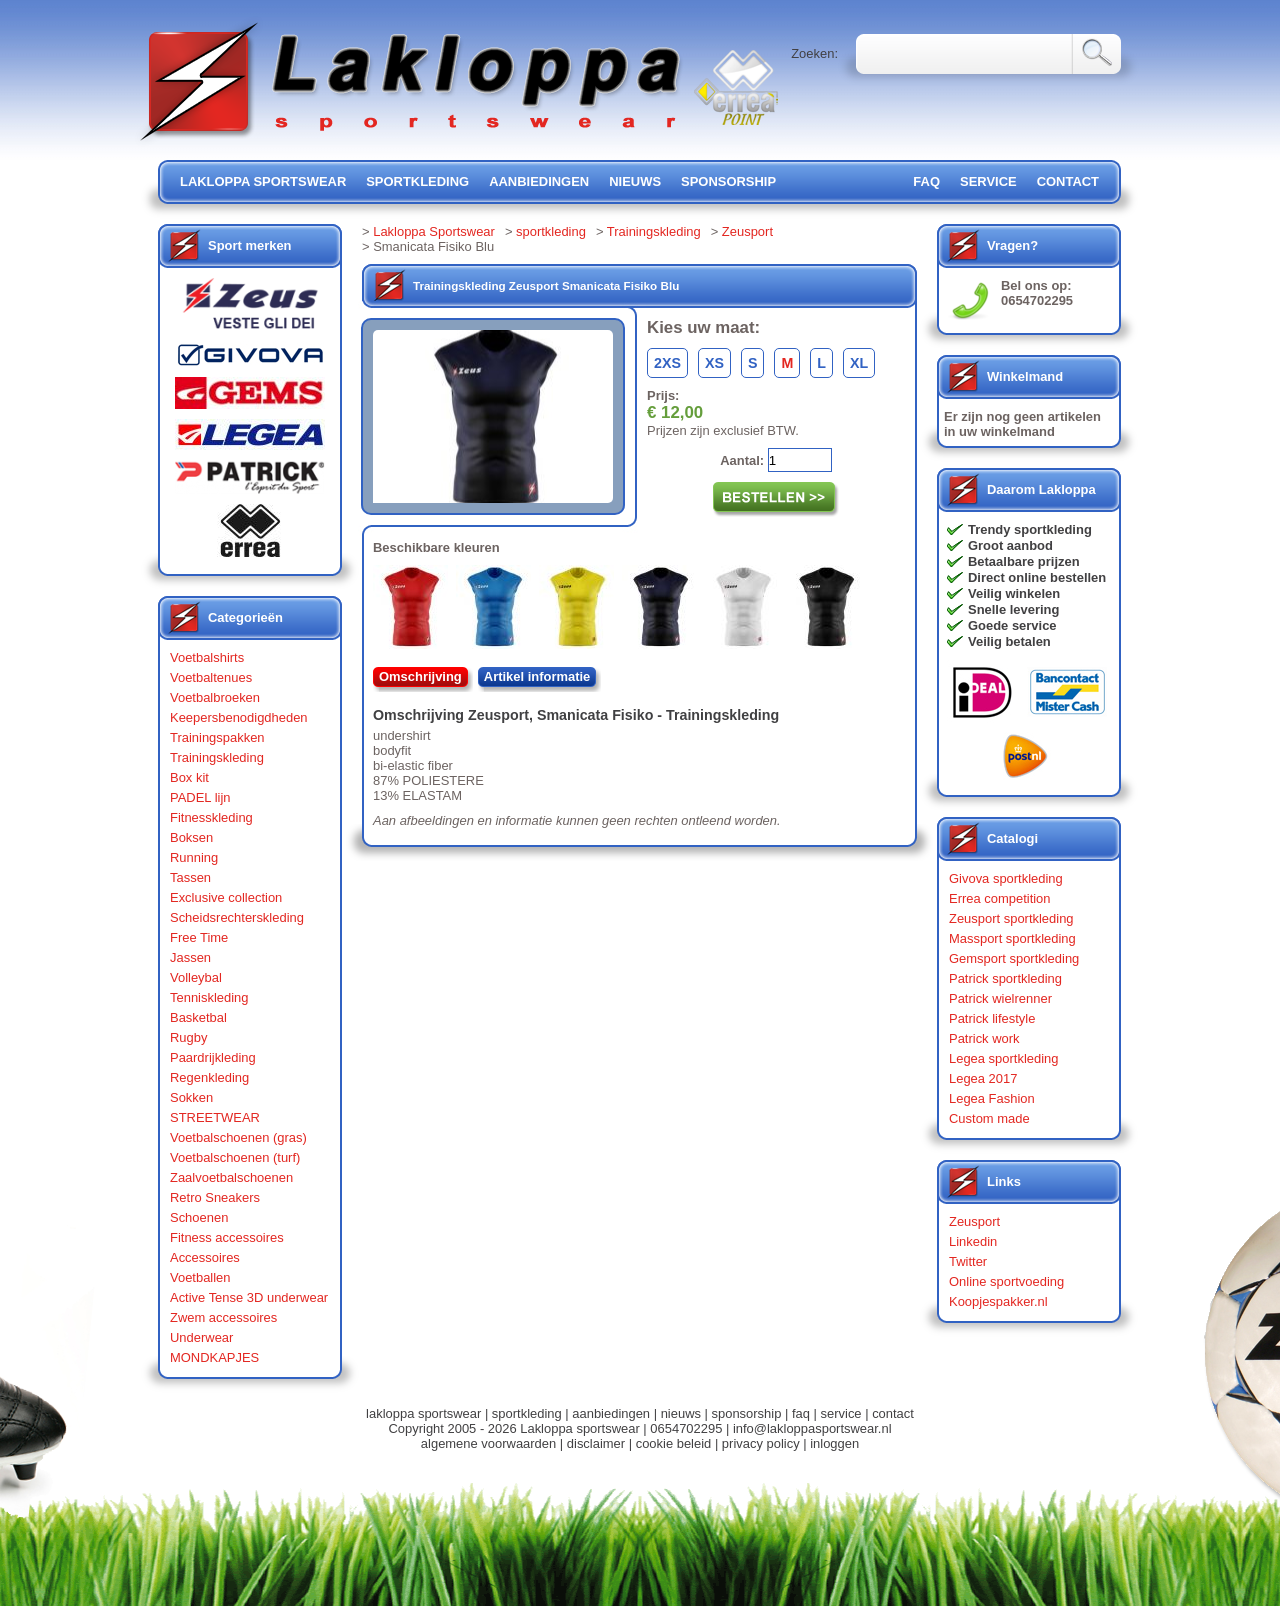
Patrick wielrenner (1000, 998)
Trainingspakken (217, 737)
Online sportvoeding (1006, 1281)
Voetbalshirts (207, 657)
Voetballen (200, 1277)
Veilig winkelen (1014, 593)
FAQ (926, 181)
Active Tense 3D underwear (249, 1297)
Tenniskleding (209, 997)
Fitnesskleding (211, 817)
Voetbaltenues (211, 677)
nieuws (635, 181)
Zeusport (747, 231)
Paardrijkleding (213, 1057)
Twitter (968, 1261)
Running (194, 857)
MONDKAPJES (214, 1357)
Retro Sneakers (215, 1197)
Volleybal (196, 977)
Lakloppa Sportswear (434, 231)
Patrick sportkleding (1005, 978)
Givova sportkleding (1006, 878)
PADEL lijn (200, 797)
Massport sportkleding (1012, 938)
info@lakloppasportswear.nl (812, 1428)
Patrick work (984, 1038)
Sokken (191, 1097)
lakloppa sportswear (263, 181)
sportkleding (417, 181)
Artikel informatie (537, 676)
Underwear (201, 1337)
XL (859, 363)
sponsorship (728, 181)
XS (714, 363)
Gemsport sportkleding (1014, 958)
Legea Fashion (992, 1098)
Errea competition (1000, 898)
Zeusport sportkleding (1011, 918)
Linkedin (973, 1241)
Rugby (188, 1037)
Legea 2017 (983, 1078)
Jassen (190, 957)
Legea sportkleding (1003, 1058)
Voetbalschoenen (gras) (238, 1137)
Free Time (199, 937)
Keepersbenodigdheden (239, 717)
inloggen (834, 1443)
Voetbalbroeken (215, 697)
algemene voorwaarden (488, 1443)
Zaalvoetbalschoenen (231, 1177)
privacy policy (761, 1443)
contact (1068, 181)
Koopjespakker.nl (998, 1301)
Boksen (191, 837)
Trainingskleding (217, 757)
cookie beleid (674, 1443)
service (988, 181)
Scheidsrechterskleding (237, 917)
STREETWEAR (215, 1117)
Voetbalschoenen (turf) (235, 1157)
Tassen (190, 877)
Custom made (989, 1118)
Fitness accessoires (227, 1237)
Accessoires (205, 1257)
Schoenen (199, 1217)
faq (801, 1413)
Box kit (189, 777)
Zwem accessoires (223, 1317)
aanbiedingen (539, 181)
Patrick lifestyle (992, 1018)
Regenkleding (209, 1077)
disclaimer (596, 1443)
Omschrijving (420, 676)
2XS (667, 363)
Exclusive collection (226, 897)
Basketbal (198, 1017)
